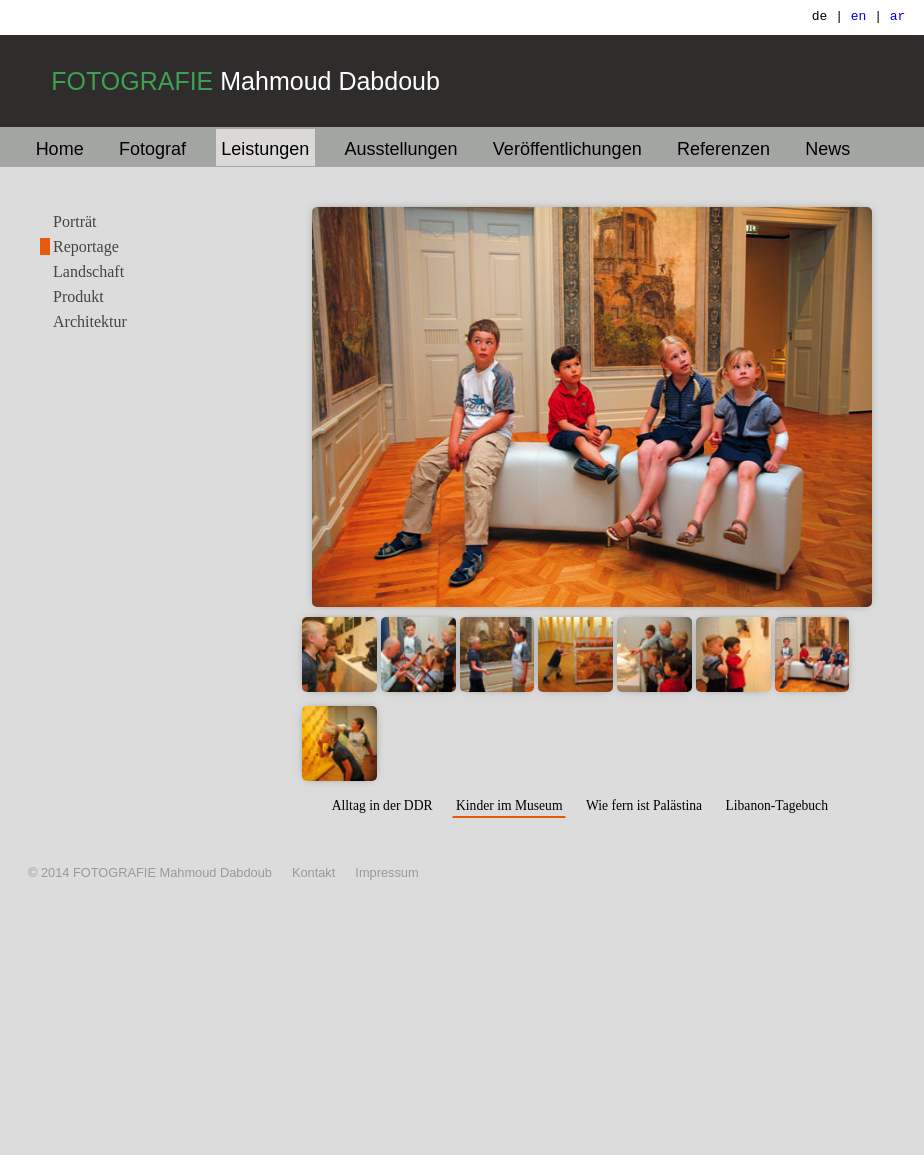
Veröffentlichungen (567, 149)
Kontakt (313, 872)
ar (898, 18)
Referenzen (723, 149)
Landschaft (88, 271)
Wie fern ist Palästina (644, 805)
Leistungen (265, 149)
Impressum (386, 872)
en (859, 18)
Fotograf (152, 149)
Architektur (90, 321)
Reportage (86, 246)
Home (60, 149)
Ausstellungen (401, 149)
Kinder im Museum (509, 805)
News (827, 149)
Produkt (78, 296)
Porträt (75, 221)
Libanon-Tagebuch (776, 805)
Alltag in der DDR (382, 805)
